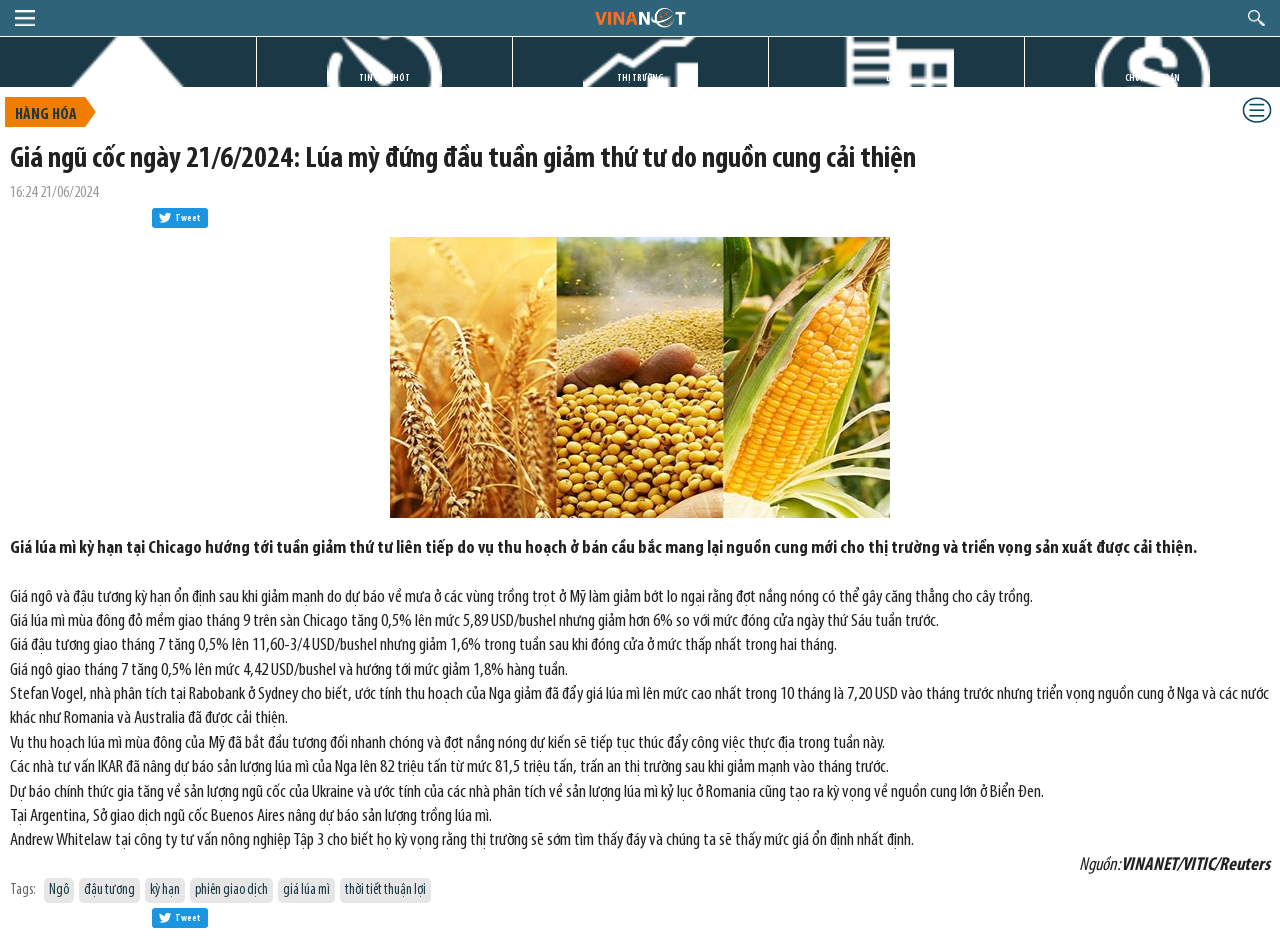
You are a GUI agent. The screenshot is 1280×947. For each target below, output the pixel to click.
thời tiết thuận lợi (385, 890)
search (1256, 18)
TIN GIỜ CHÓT (384, 78)
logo (639, 17)
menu (25, 18)
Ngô (59, 890)
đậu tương (109, 890)
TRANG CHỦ (128, 78)
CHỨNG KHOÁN (1152, 78)
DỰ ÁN (897, 78)
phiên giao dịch (231, 890)
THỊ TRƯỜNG (640, 78)
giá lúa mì (306, 890)
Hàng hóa (46, 115)
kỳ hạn (165, 890)
